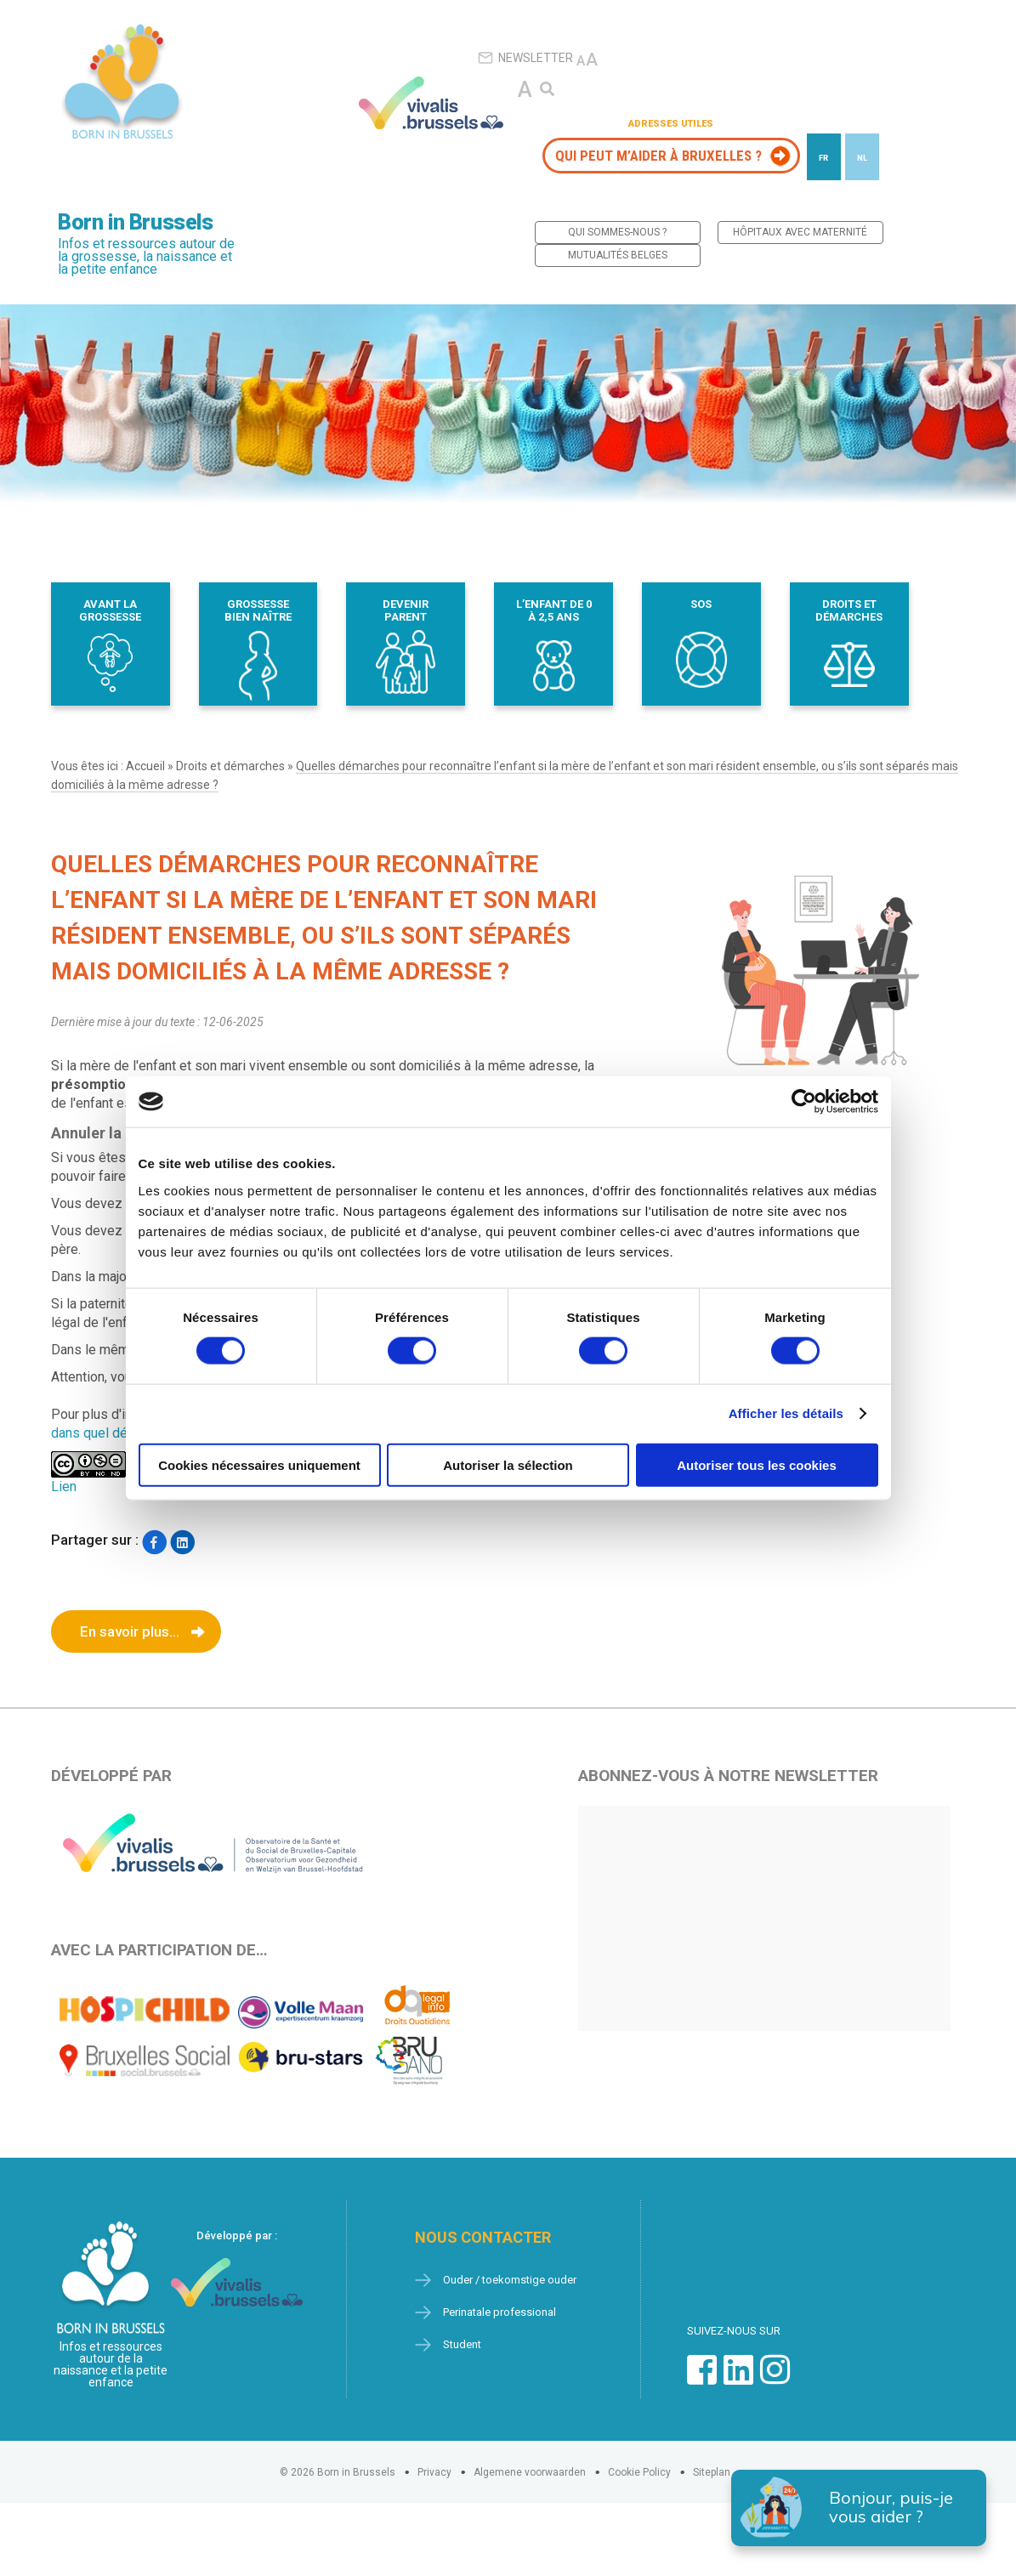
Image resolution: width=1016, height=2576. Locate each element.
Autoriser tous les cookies (757, 1464)
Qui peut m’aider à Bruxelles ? (658, 155)
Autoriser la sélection (508, 1464)
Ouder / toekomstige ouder (509, 2279)
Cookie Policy (639, 2472)
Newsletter (525, 57)
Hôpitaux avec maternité (800, 232)
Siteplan (711, 2472)
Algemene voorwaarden (530, 2472)
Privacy (434, 2472)
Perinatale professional (499, 2312)
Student (462, 2344)
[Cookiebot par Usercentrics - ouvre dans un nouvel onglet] (803, 1102)
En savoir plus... (129, 1631)
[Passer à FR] (824, 156)
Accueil (145, 766)
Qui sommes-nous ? (617, 232)
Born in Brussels (135, 222)
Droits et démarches (230, 766)
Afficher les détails (786, 1413)
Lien (64, 1486)
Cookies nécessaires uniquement (259, 1464)
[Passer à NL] (862, 156)
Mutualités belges (617, 255)
